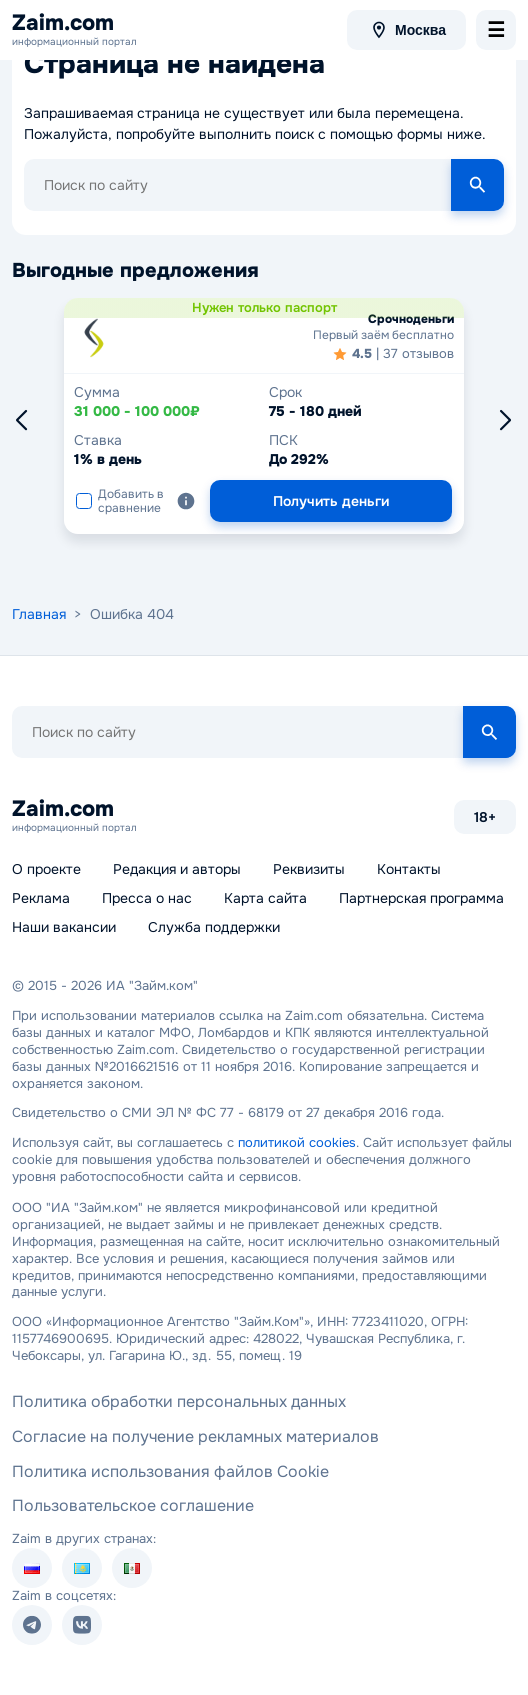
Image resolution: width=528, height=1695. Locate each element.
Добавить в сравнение (120, 501)
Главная (39, 614)
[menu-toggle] (496, 30)
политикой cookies (297, 1142)
